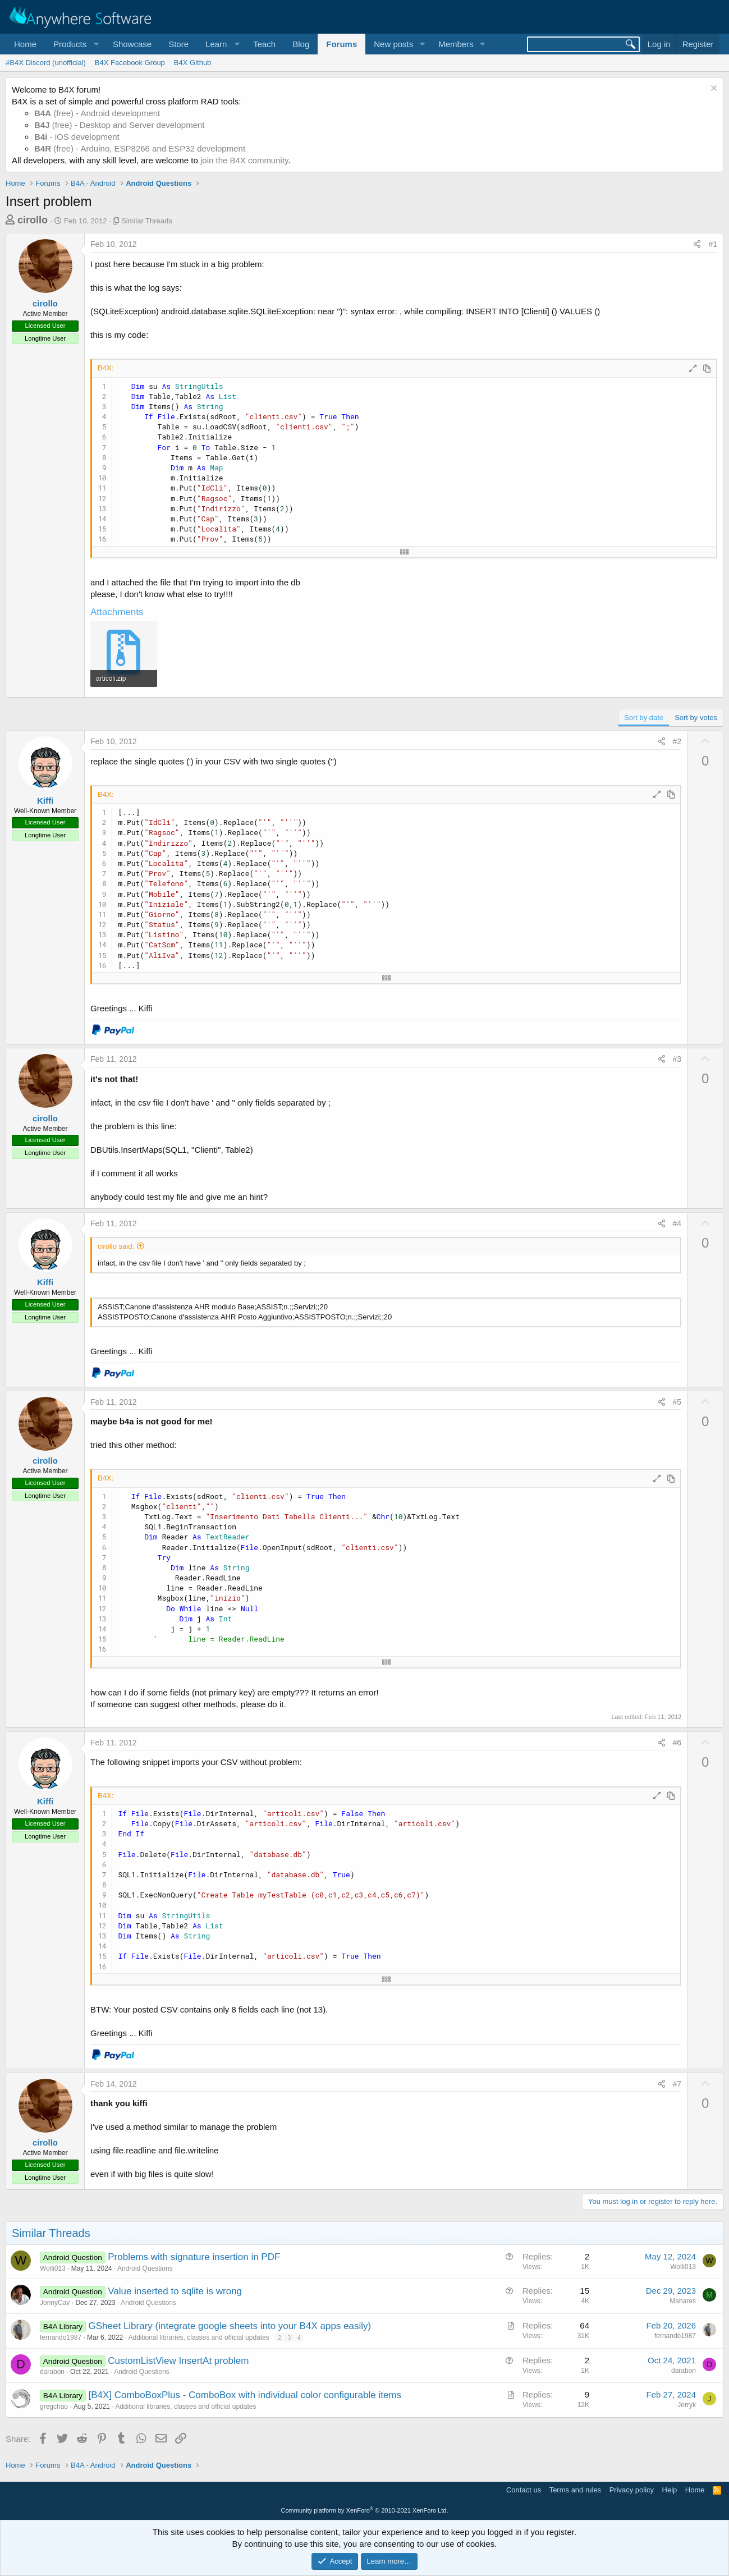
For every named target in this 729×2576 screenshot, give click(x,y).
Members (456, 44)
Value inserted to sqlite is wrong (175, 2291)
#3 (677, 1059)
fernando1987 (60, 2337)
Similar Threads (146, 221)
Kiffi (45, 800)
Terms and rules (575, 2490)
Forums (341, 44)
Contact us (523, 2490)
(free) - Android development (97, 113)
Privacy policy (631, 2490)
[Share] (697, 244)
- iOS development (77, 136)
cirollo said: (116, 1246)
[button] (74, 44)
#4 (677, 1223)
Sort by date (643, 717)
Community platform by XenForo (364, 2510)
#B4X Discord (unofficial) (46, 62)
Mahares (683, 2301)
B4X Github (193, 62)
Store (178, 44)
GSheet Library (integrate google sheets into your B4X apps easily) (230, 2326)
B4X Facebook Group (130, 62)
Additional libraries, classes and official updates (199, 2337)
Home (25, 44)
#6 (677, 1742)
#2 (677, 741)
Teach (264, 44)
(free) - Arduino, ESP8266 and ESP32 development (139, 148)
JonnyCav (55, 2303)
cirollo (32, 220)
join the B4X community (244, 160)
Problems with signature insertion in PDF (194, 2257)
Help (669, 2490)
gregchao (54, 2406)
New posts (393, 44)
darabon (52, 2372)
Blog (300, 44)
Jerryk (686, 2405)
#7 (677, 2083)
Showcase (132, 44)
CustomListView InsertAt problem (178, 2360)
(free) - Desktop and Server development (119, 125)
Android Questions (145, 2268)
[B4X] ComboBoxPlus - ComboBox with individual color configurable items (245, 2395)
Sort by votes (696, 717)
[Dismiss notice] (712, 89)
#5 (677, 1401)
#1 (712, 244)
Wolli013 (53, 2268)
